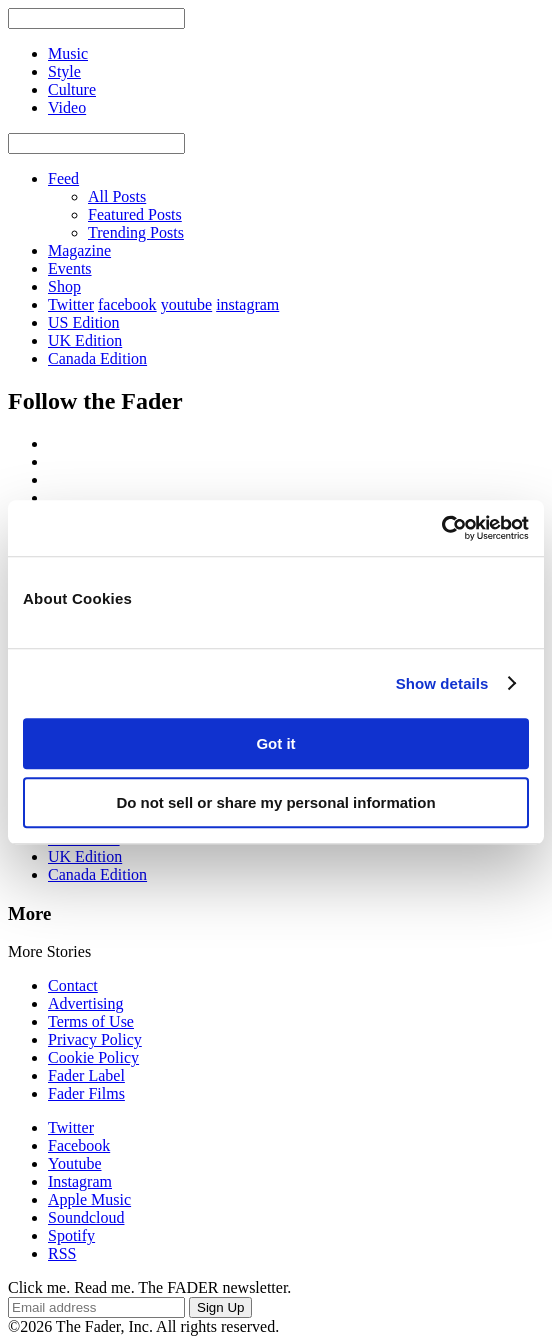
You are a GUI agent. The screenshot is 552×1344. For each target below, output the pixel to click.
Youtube (75, 1163)
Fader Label (86, 1075)
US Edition (84, 322)
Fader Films (86, 1093)
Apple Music (89, 1199)
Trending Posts (136, 232)
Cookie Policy (93, 1057)
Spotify (71, 1235)
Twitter (71, 304)
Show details (442, 683)
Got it (275, 743)
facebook (127, 304)
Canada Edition (97, 358)
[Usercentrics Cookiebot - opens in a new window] (441, 528)
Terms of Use (91, 1021)
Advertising (86, 1003)
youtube (187, 304)
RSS (62, 1253)
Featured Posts (135, 214)
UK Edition (85, 340)
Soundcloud (86, 1217)
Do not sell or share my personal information (275, 802)
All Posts (117, 196)
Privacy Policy (95, 1039)
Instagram (80, 1181)
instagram (247, 304)
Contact (73, 985)
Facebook (79, 1145)
